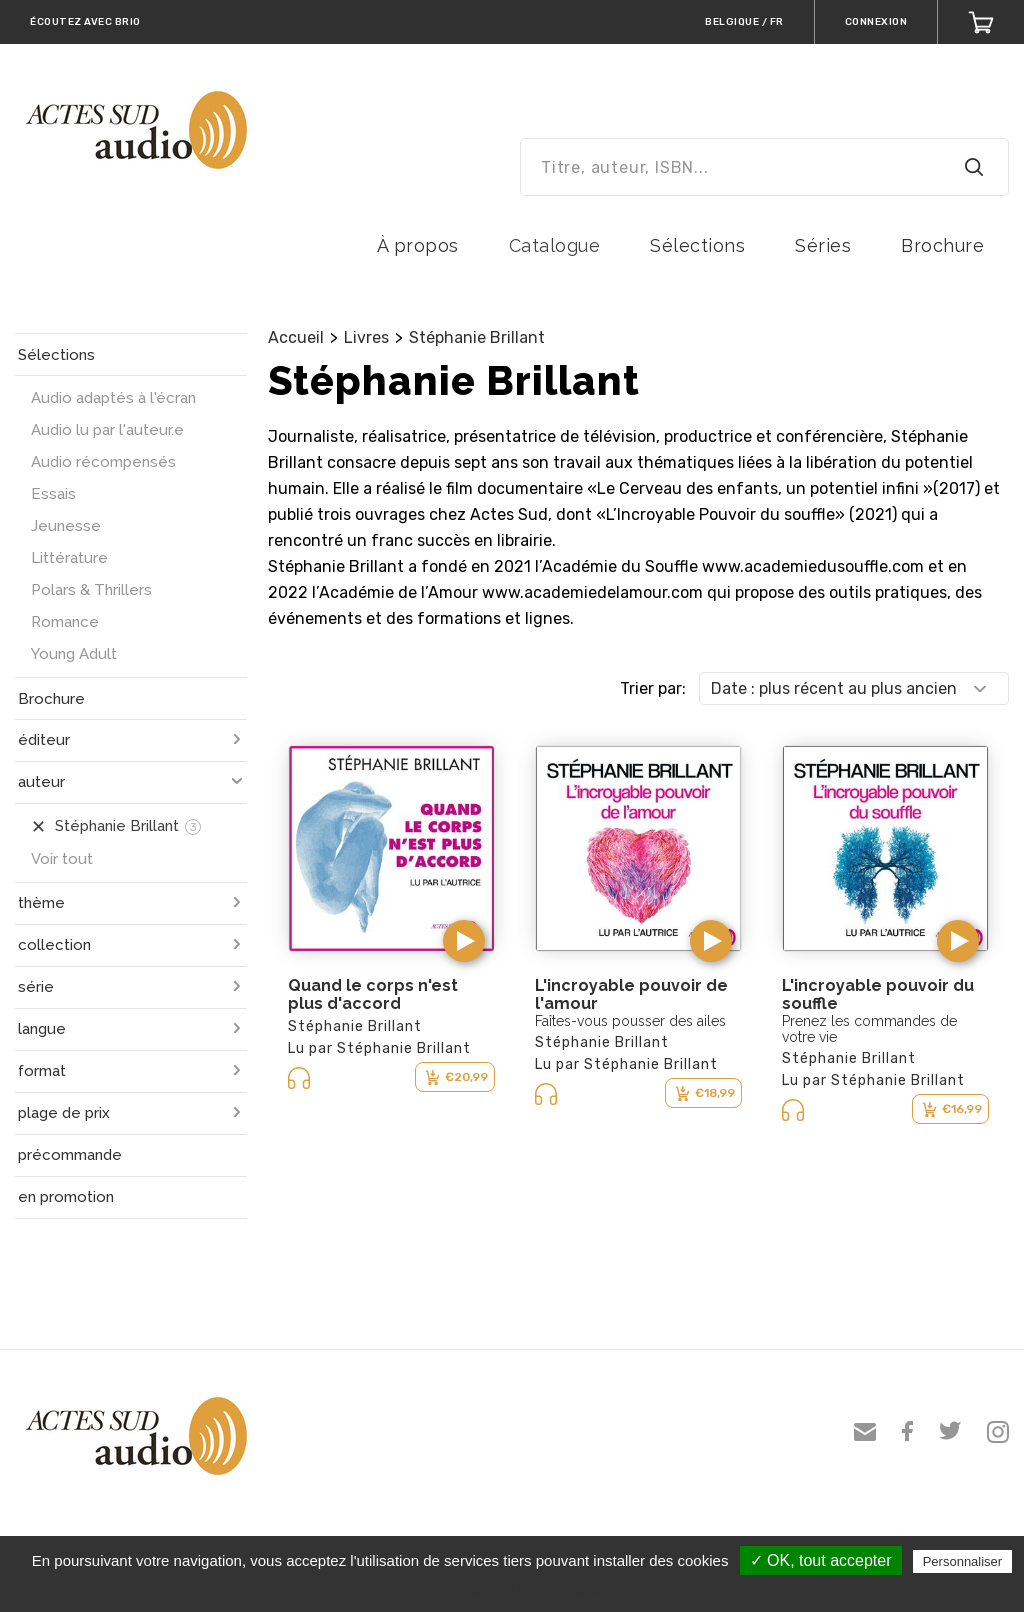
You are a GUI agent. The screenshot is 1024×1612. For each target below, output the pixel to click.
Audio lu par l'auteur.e (107, 430)
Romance (65, 622)
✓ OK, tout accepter (821, 1560)
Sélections (697, 245)
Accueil (296, 337)
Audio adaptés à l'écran (113, 398)
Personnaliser (963, 1561)
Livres (366, 337)
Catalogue (555, 245)
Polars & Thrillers (91, 590)
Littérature (69, 558)
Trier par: (653, 688)
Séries (823, 245)
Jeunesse (66, 526)
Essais (53, 494)
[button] (464, 941)
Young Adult (74, 654)
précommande (70, 1155)
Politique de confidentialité (522, 1589)
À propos (418, 245)
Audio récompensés (103, 462)
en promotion (66, 1197)
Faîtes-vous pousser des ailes (630, 1021)
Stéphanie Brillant (477, 337)
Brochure (942, 245)
